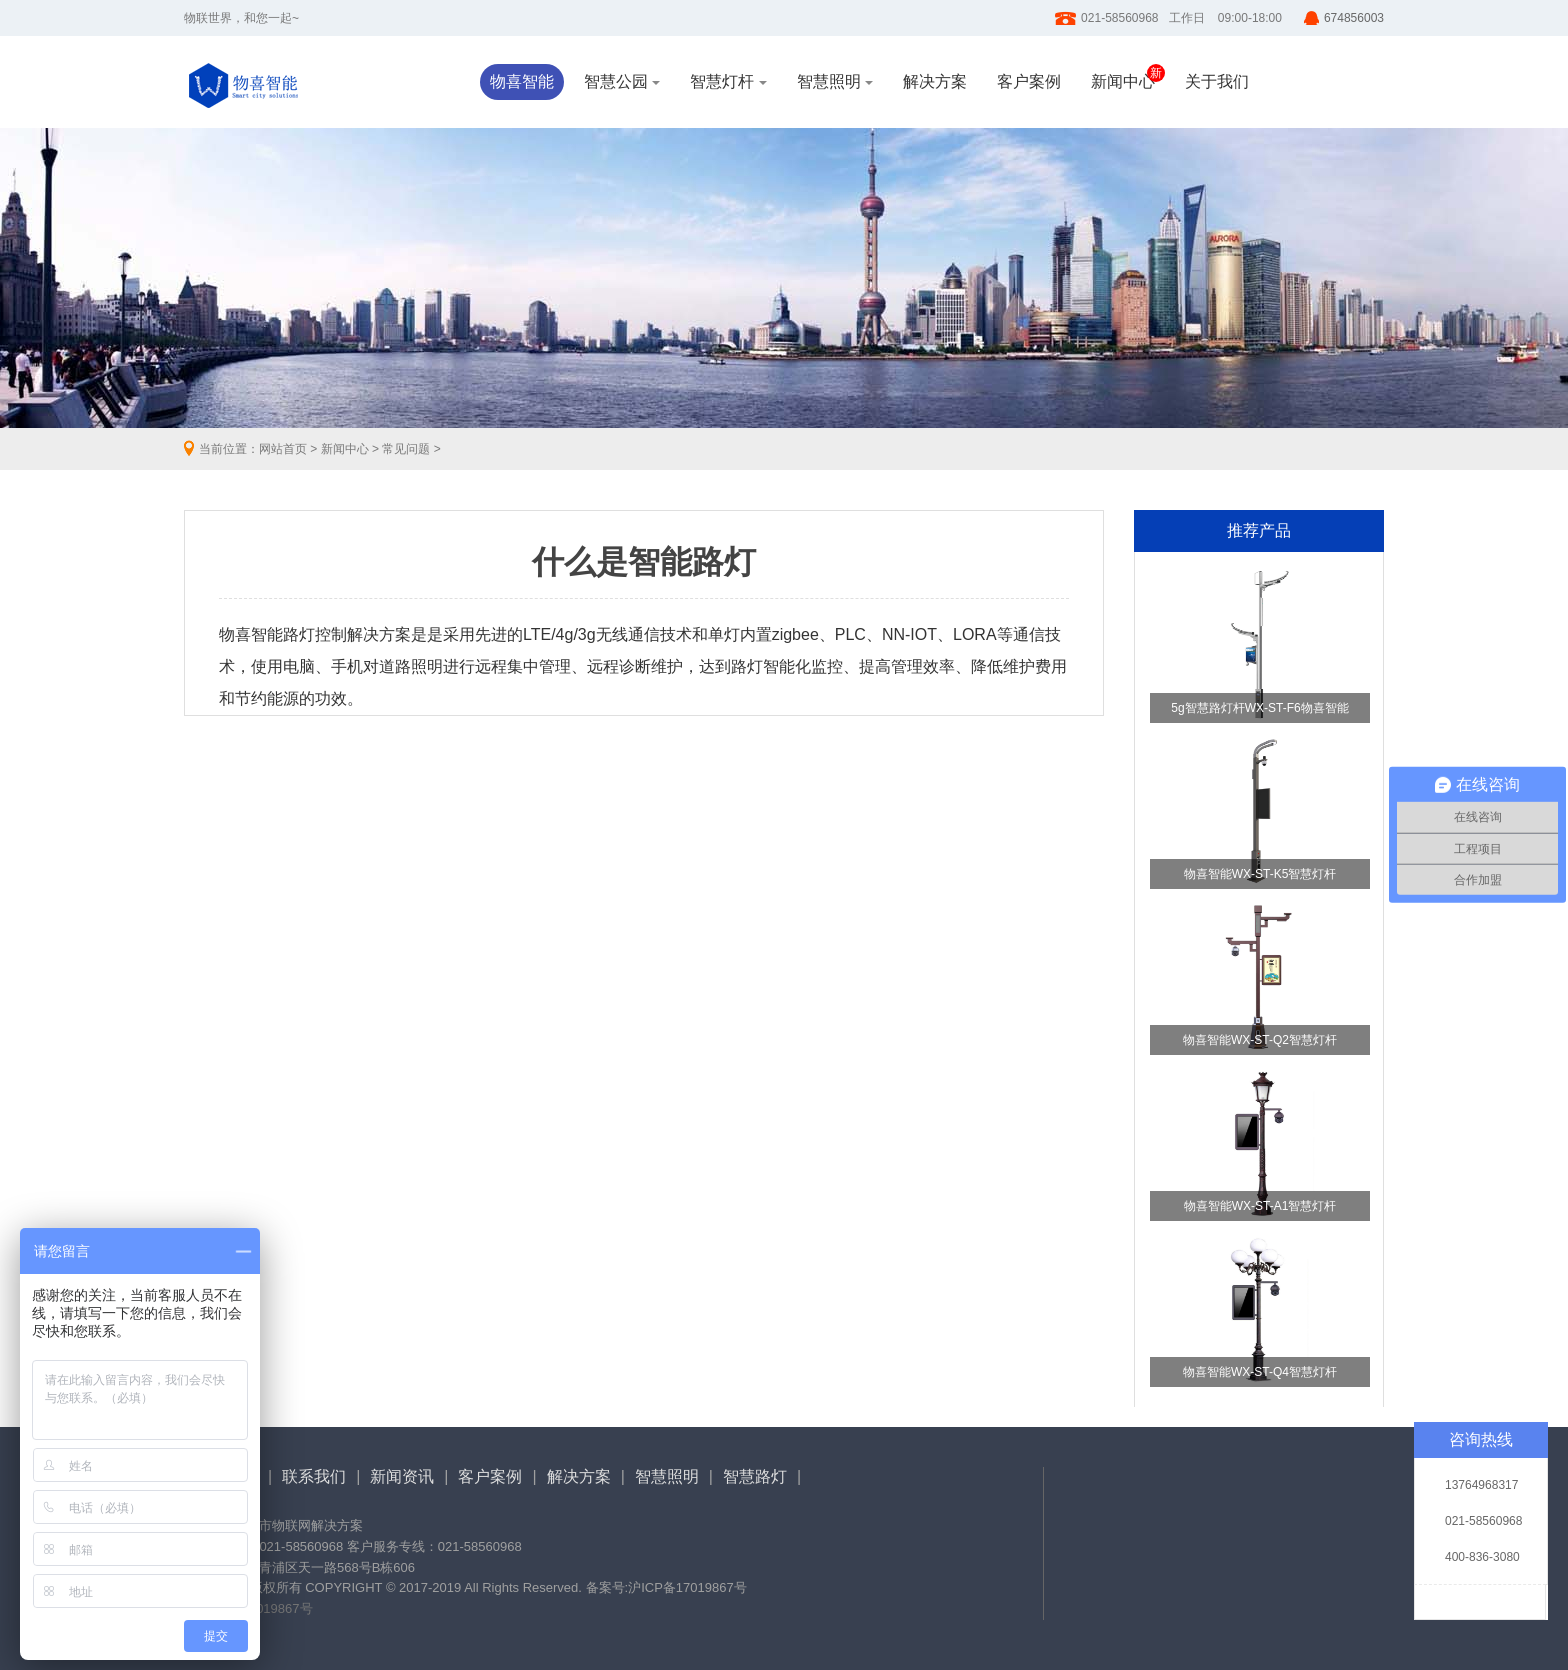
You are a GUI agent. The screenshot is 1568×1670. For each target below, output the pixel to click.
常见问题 (406, 449)
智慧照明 (835, 81)
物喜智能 (522, 81)
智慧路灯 (755, 1476)
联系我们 (314, 1476)
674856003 (1354, 18)
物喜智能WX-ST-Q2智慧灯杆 (1260, 1040)
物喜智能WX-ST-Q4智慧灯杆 (1260, 1372)
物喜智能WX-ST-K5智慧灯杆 (1260, 874)
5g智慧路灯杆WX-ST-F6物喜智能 (1259, 708)
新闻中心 (1123, 81)
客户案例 (1029, 81)
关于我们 (1217, 81)
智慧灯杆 (728, 81)
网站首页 (283, 449)
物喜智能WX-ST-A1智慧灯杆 (1260, 1206)
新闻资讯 (402, 1476)
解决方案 (935, 81)
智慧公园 (622, 81)
